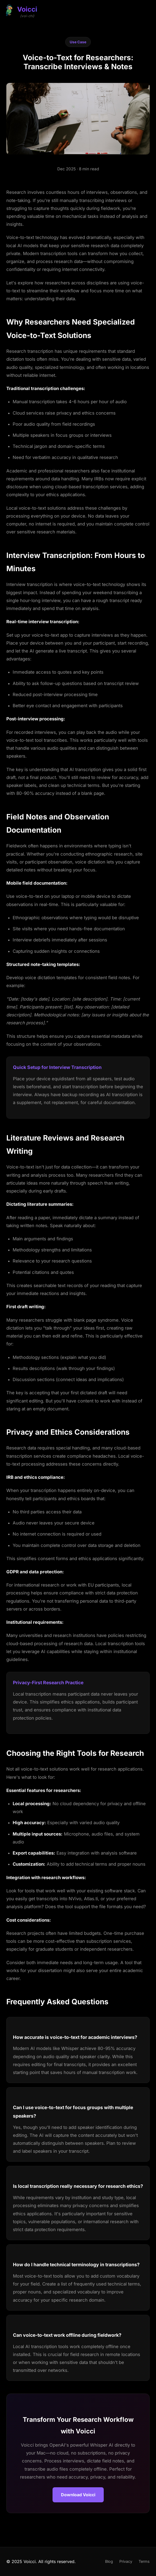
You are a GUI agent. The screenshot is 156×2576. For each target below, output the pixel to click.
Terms (144, 2561)
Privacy (125, 2561)
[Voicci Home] (20, 10)
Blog (109, 2561)
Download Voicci (78, 2494)
